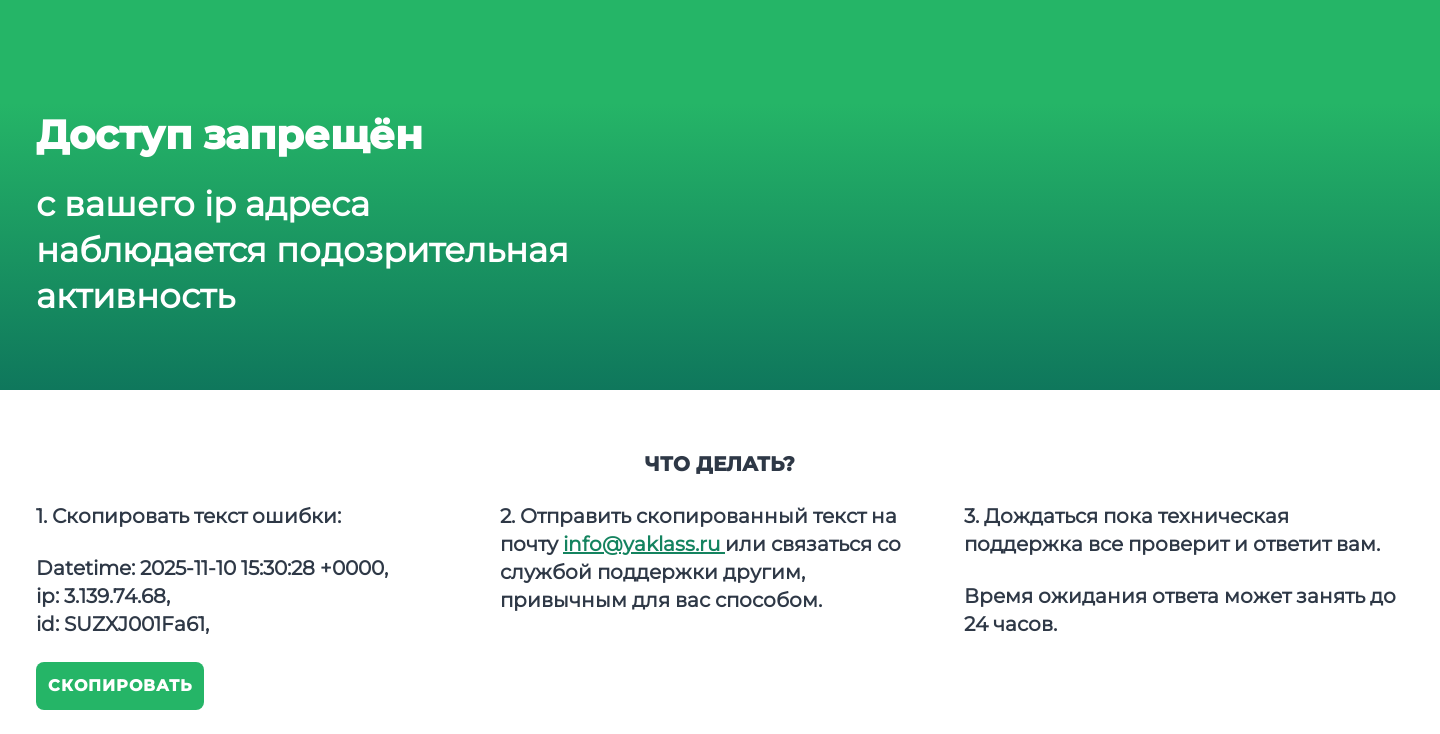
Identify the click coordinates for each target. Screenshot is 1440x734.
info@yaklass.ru (644, 544)
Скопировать (120, 685)
